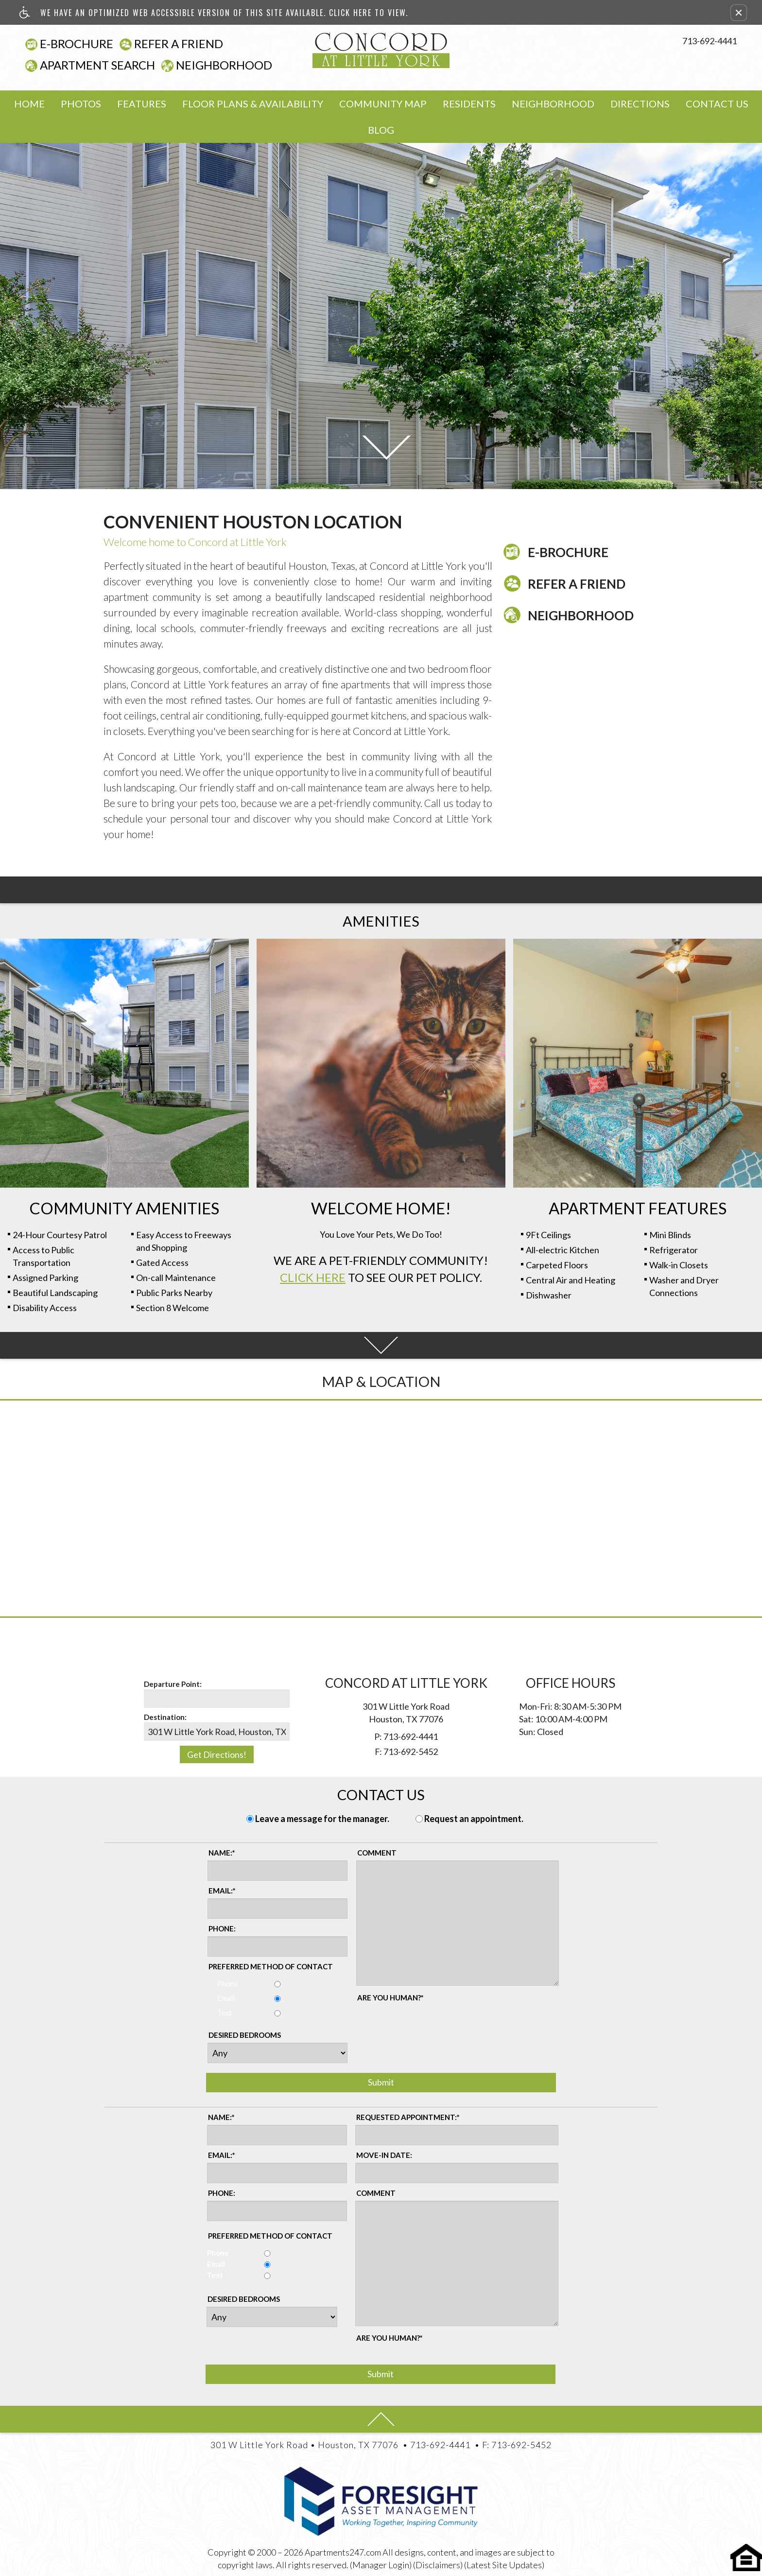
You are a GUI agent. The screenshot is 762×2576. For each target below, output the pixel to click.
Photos (81, 103)
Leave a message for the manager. (322, 1818)
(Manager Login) (381, 2564)
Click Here (313, 1277)
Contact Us (717, 103)
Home (29, 103)
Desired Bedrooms (244, 2035)
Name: (221, 1853)
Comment (377, 1852)
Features (141, 103)
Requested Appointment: (408, 2117)
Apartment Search (97, 65)
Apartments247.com (343, 2552)
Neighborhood (224, 65)
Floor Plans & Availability (252, 103)
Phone (223, 1983)
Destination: (165, 1717)
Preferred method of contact (270, 1966)
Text (220, 2012)
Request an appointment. (473, 1818)
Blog (381, 130)
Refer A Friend (178, 43)
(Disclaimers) (438, 2564)
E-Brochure (76, 43)
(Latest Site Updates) (504, 2564)
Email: (222, 1891)
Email (221, 1998)
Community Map (383, 103)
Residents (469, 103)
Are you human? (390, 1998)
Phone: (222, 1928)
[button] (738, 12)
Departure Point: (173, 1684)
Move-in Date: (384, 2155)
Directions (640, 103)
